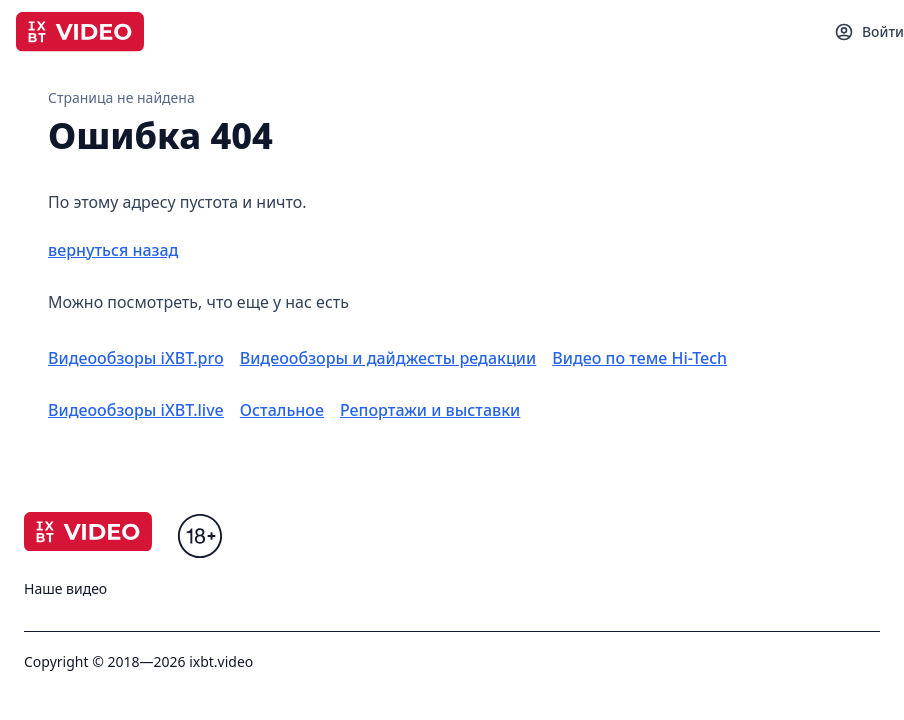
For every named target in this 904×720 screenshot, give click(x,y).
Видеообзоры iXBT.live (136, 410)
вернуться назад (113, 250)
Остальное (282, 410)
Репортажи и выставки (430, 410)
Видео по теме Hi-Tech (639, 358)
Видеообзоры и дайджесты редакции (388, 358)
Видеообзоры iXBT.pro (136, 358)
